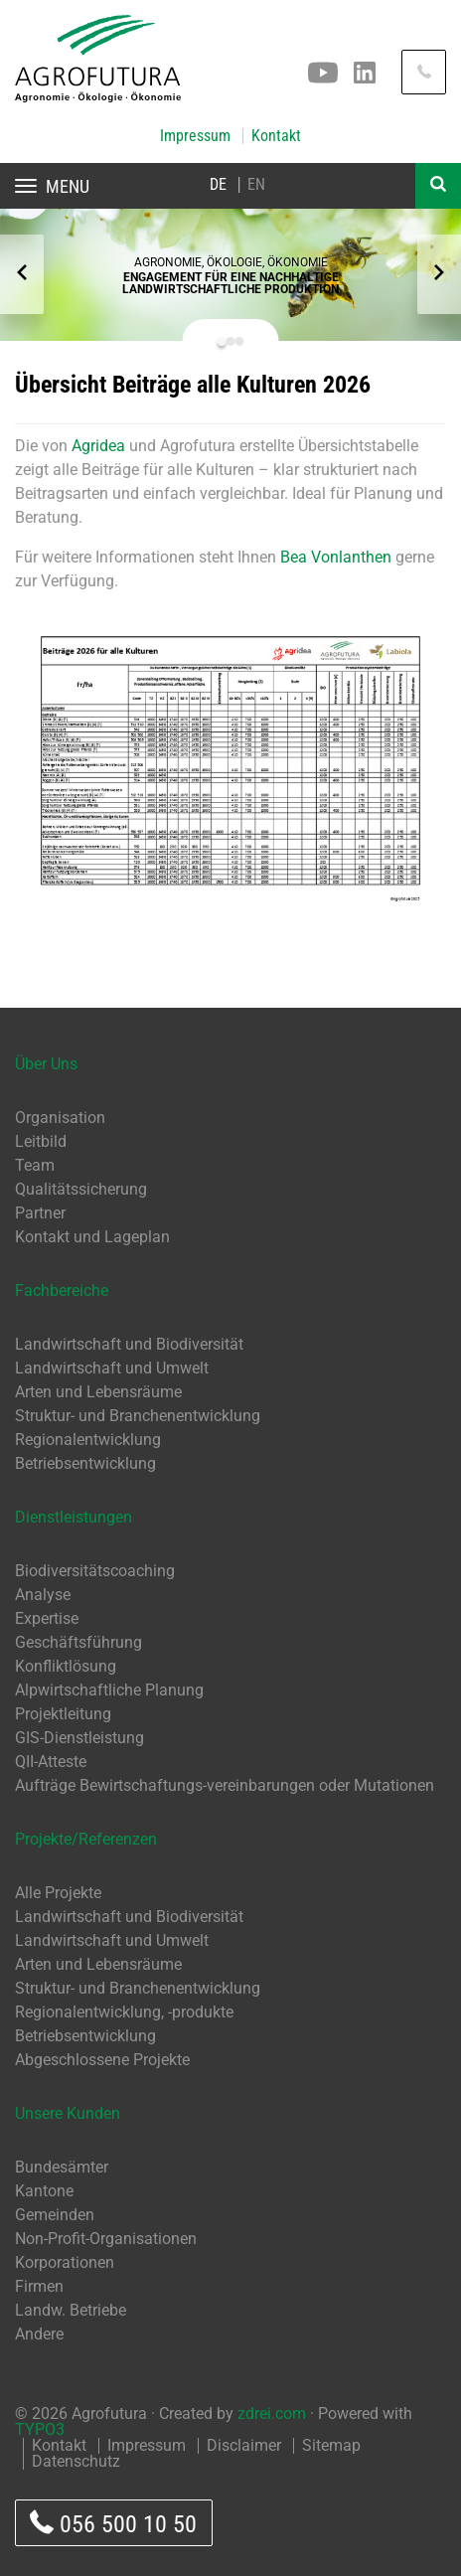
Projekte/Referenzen (86, 1839)
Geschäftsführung (78, 1642)
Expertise (46, 1618)
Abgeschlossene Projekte (102, 2059)
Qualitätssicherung (81, 1189)
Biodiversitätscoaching (95, 1570)
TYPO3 (40, 2429)
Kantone (44, 2190)
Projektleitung (63, 1713)
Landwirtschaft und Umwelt (112, 1368)
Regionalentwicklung (88, 1439)
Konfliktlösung (65, 1666)
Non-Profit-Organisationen (106, 2238)
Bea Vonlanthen (335, 557)
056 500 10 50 (113, 2523)
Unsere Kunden (67, 2113)
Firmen (39, 2286)
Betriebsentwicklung (85, 1463)
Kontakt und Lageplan (92, 1236)
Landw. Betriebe (70, 2310)
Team (35, 1165)
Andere (39, 2334)
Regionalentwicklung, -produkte (124, 2012)
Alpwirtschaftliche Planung (109, 1690)
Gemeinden (54, 2214)
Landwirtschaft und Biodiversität (129, 1344)
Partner (40, 1213)
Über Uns (46, 1063)
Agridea (100, 445)
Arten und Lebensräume (98, 1391)
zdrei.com (271, 2413)
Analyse (43, 1594)
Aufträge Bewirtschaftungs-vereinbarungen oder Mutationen (224, 1785)
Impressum (195, 136)
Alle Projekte (58, 1892)
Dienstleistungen (73, 1517)
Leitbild (41, 1141)
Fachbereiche (61, 1290)
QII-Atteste (50, 1761)
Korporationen (64, 2262)
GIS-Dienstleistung (79, 1737)
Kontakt (276, 136)
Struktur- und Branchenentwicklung (137, 1415)
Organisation (60, 1117)
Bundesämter (61, 2167)
